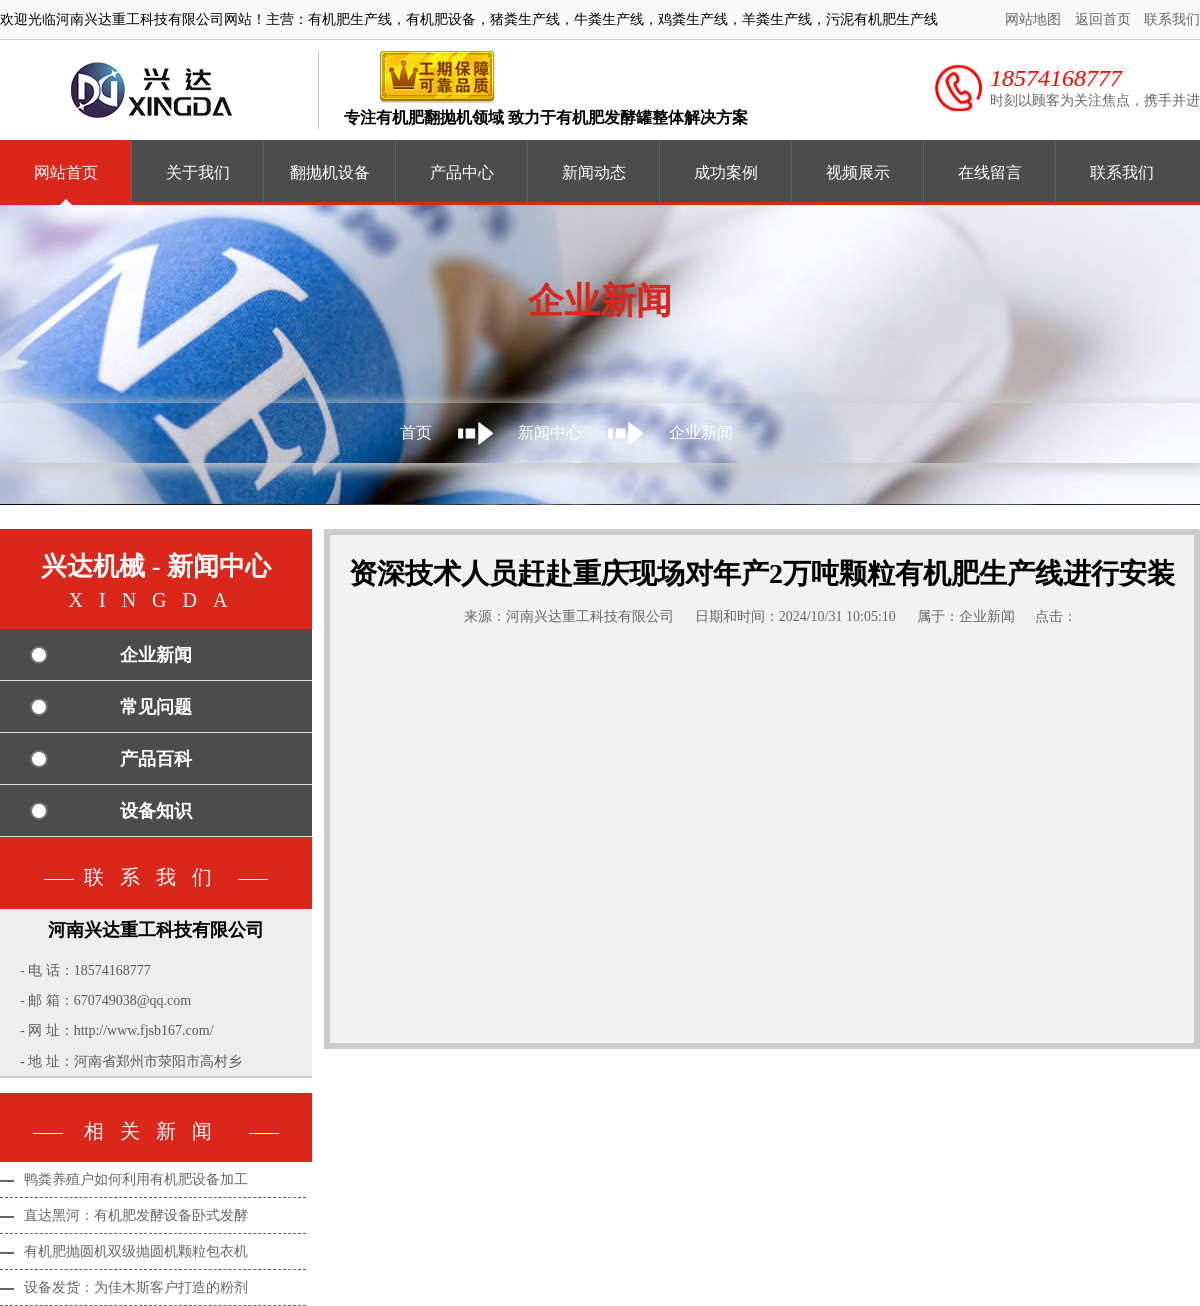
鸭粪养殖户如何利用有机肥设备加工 (136, 1179)
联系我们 (1172, 19)
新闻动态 (594, 172)
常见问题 (156, 707)
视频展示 (858, 172)
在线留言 (990, 172)
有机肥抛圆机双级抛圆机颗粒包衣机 (136, 1251)
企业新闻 (701, 432)
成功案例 (726, 172)
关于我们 (198, 172)
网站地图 (1033, 19)
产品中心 (462, 172)
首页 (416, 432)
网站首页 (66, 172)
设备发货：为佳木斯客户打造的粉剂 (136, 1287)
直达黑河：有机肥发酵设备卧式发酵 (136, 1215)
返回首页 (1103, 19)
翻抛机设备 (330, 172)
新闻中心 (550, 432)
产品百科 (156, 759)
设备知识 (156, 811)
